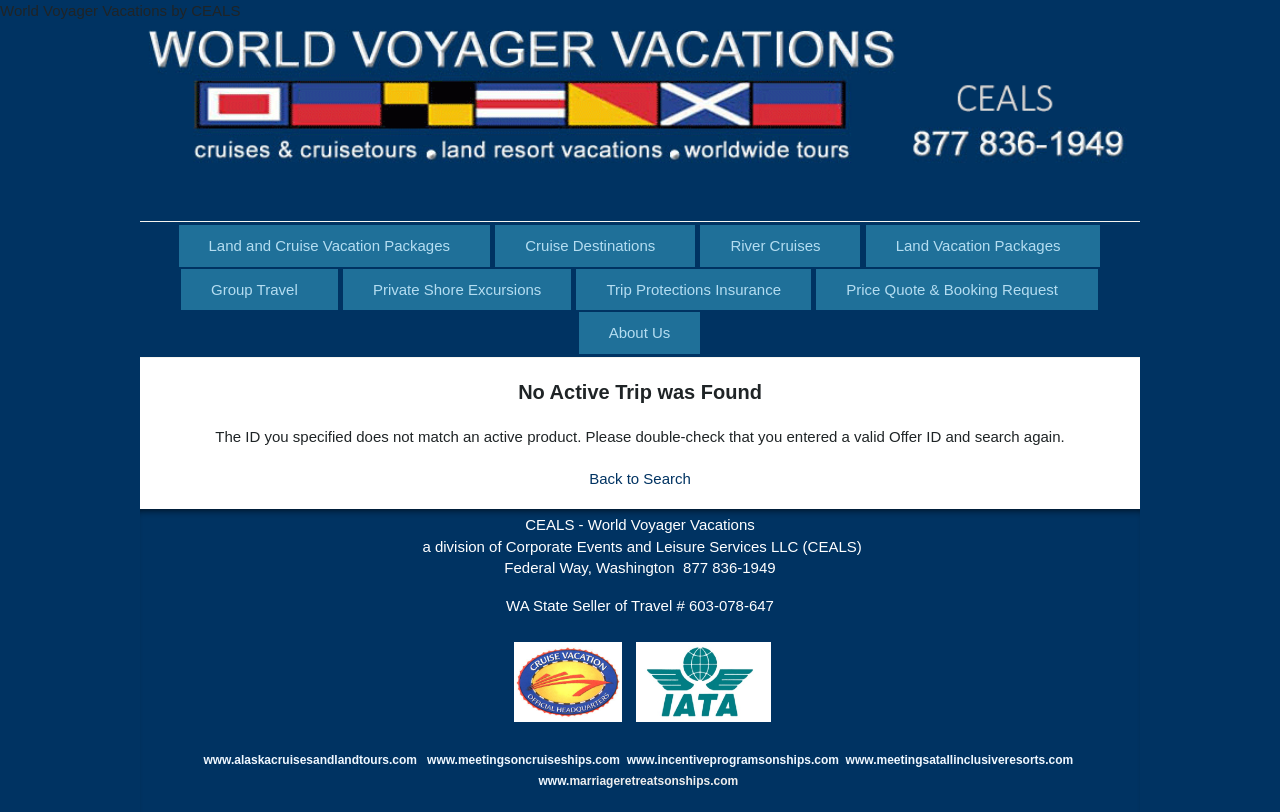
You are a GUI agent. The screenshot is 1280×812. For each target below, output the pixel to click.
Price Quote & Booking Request (952, 289)
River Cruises (775, 245)
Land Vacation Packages (978, 245)
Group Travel (254, 289)
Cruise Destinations (590, 245)
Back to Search (640, 478)
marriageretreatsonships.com (655, 781)
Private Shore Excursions (457, 289)
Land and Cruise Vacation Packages (330, 245)
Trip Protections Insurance (693, 289)
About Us (640, 332)
